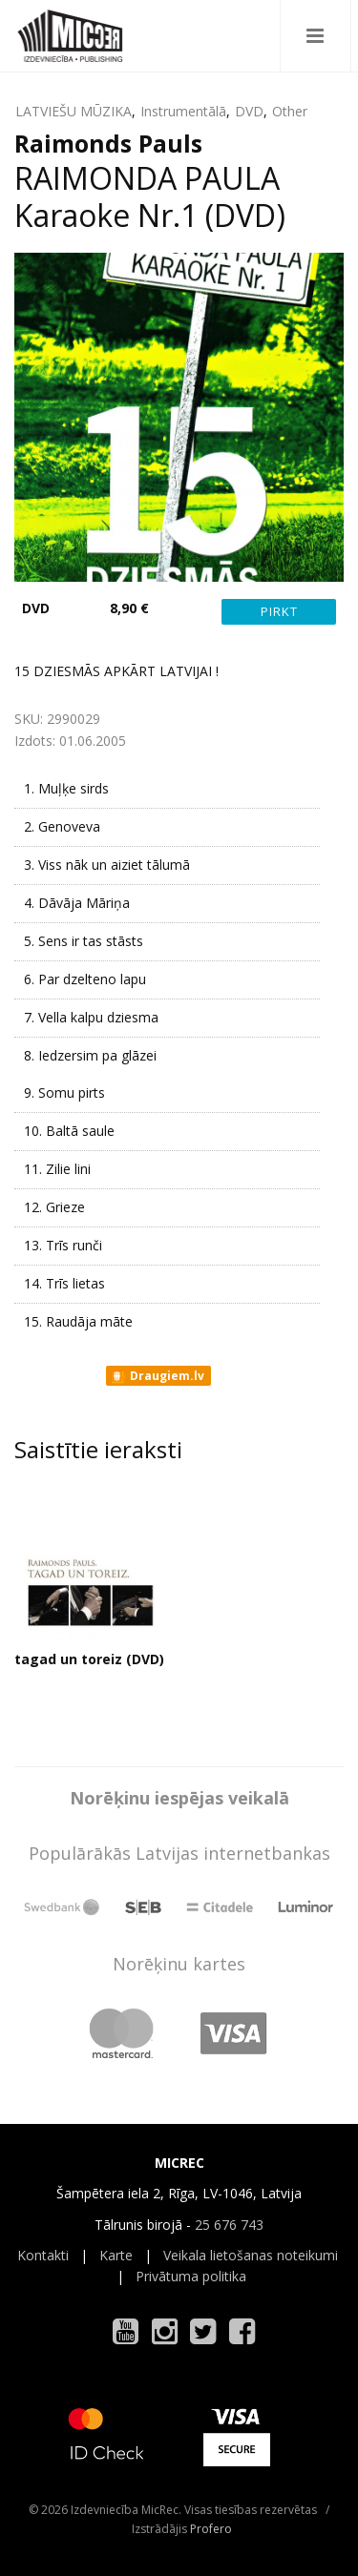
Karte (116, 2255)
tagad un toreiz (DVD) (89, 1659)
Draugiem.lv (157, 1376)
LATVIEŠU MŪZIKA (73, 111)
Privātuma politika (191, 2276)
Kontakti (43, 2255)
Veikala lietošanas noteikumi (250, 2255)
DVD (249, 111)
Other (289, 111)
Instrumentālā (183, 111)
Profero (211, 2529)
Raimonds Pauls (108, 143)
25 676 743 (229, 2224)
